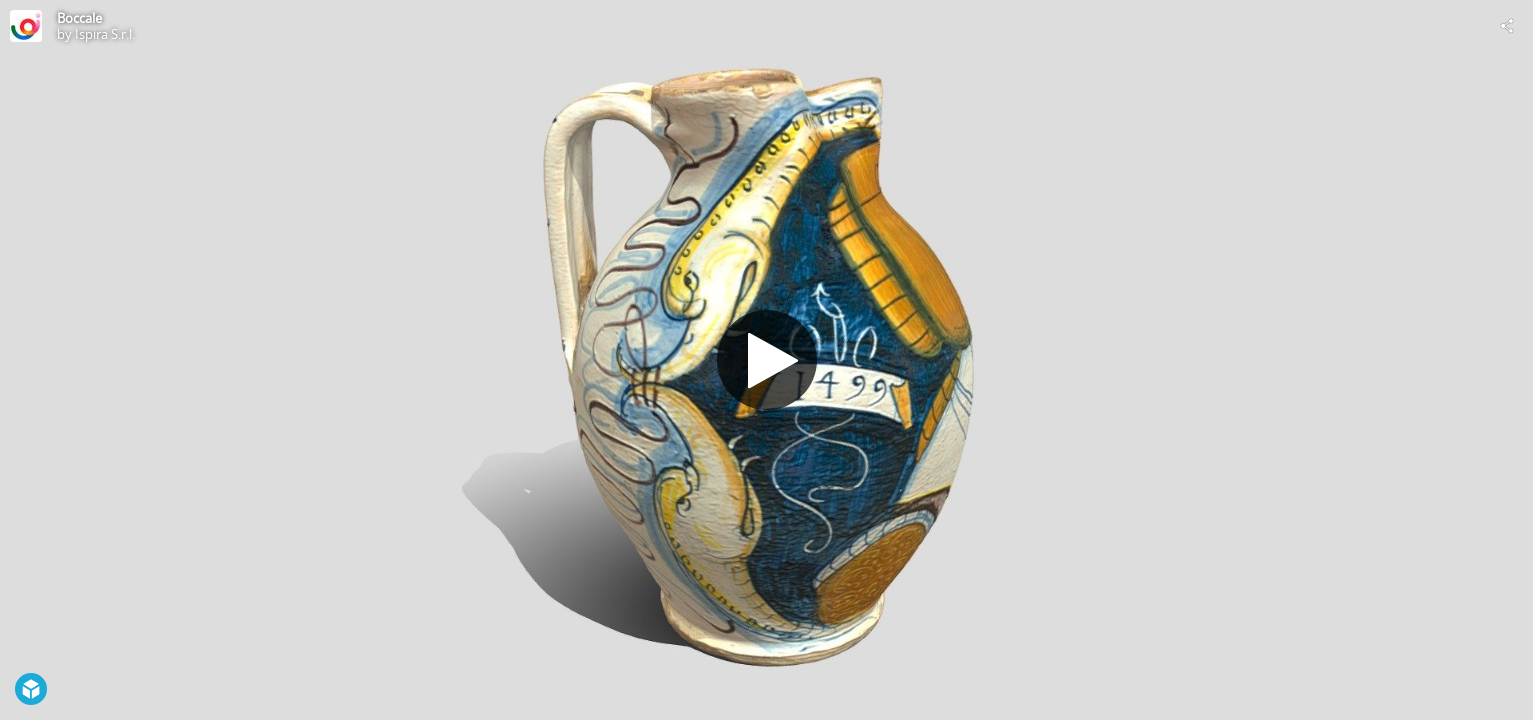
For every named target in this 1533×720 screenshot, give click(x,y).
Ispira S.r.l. (105, 34)
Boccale (79, 18)
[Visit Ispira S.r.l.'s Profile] (26, 26)
